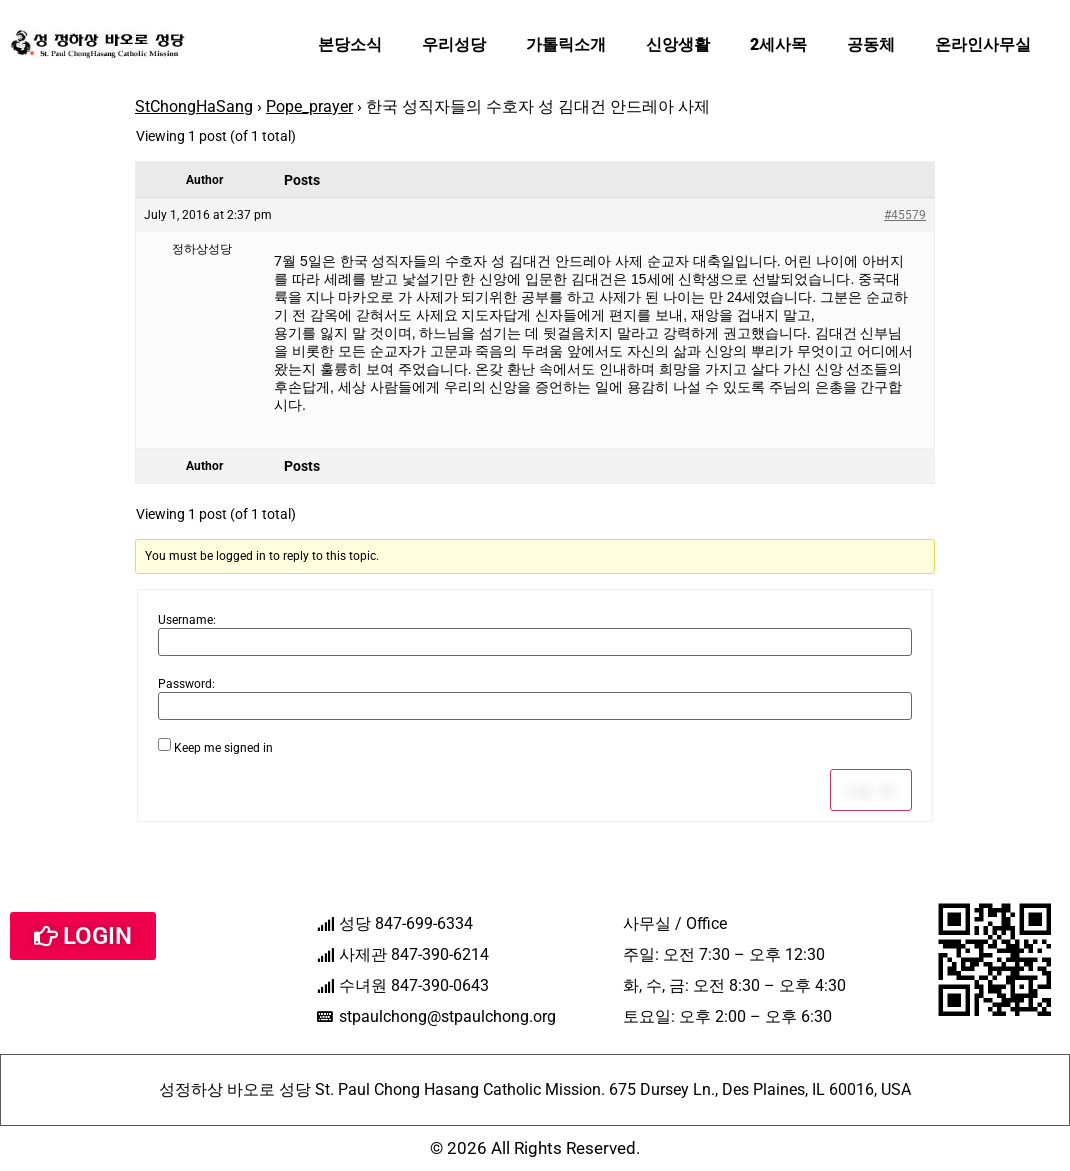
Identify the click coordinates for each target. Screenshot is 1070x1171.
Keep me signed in (223, 748)
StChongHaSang (194, 106)
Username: (187, 620)
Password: (186, 684)
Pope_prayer (309, 106)
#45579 (905, 215)
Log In (871, 790)
